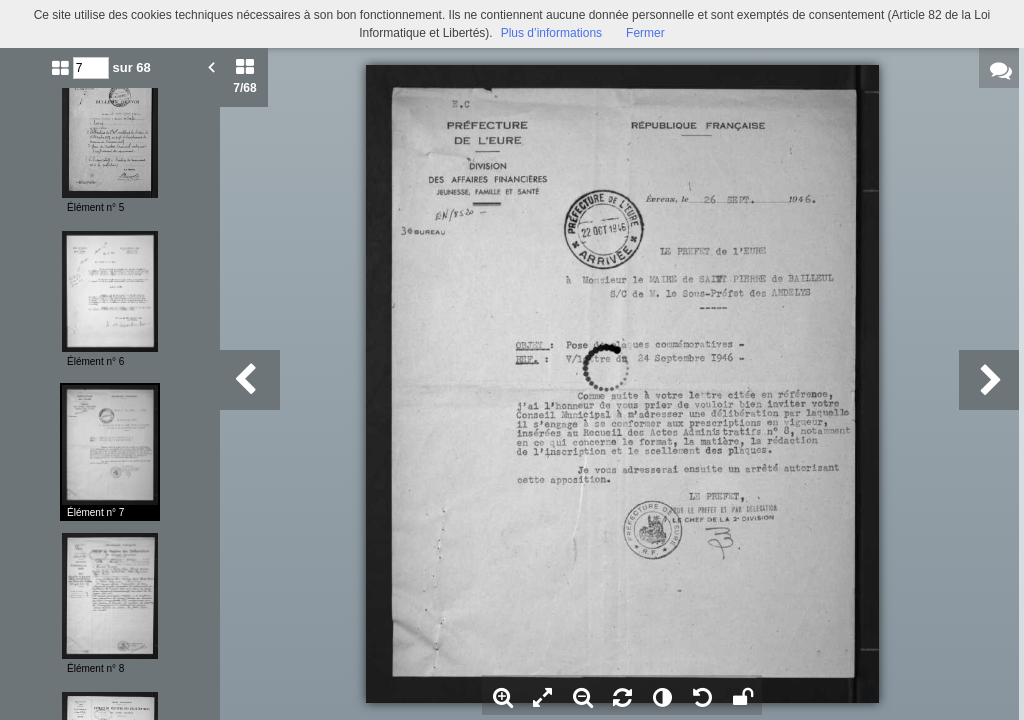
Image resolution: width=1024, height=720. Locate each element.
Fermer (645, 33)
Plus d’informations (551, 33)
